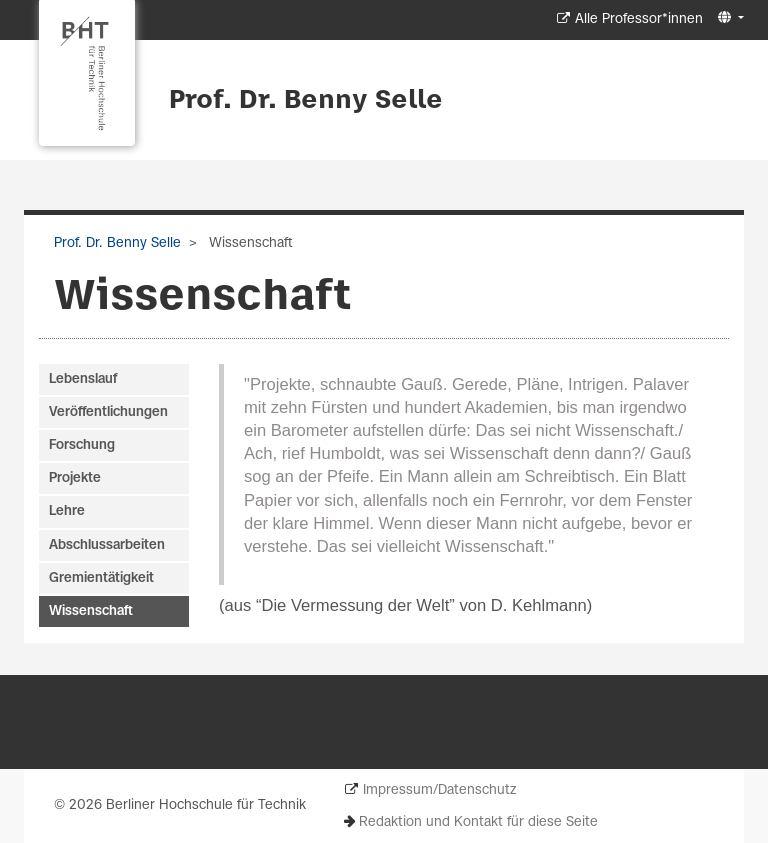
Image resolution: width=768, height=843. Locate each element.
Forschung (82, 445)
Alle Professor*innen (639, 19)
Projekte (75, 478)
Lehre (67, 511)
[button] (728, 18)
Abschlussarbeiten (107, 545)
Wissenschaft (91, 611)
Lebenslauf (83, 379)
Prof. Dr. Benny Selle (306, 101)
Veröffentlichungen (108, 412)
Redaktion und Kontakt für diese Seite (478, 822)
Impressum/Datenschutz (439, 790)
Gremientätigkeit (101, 578)
